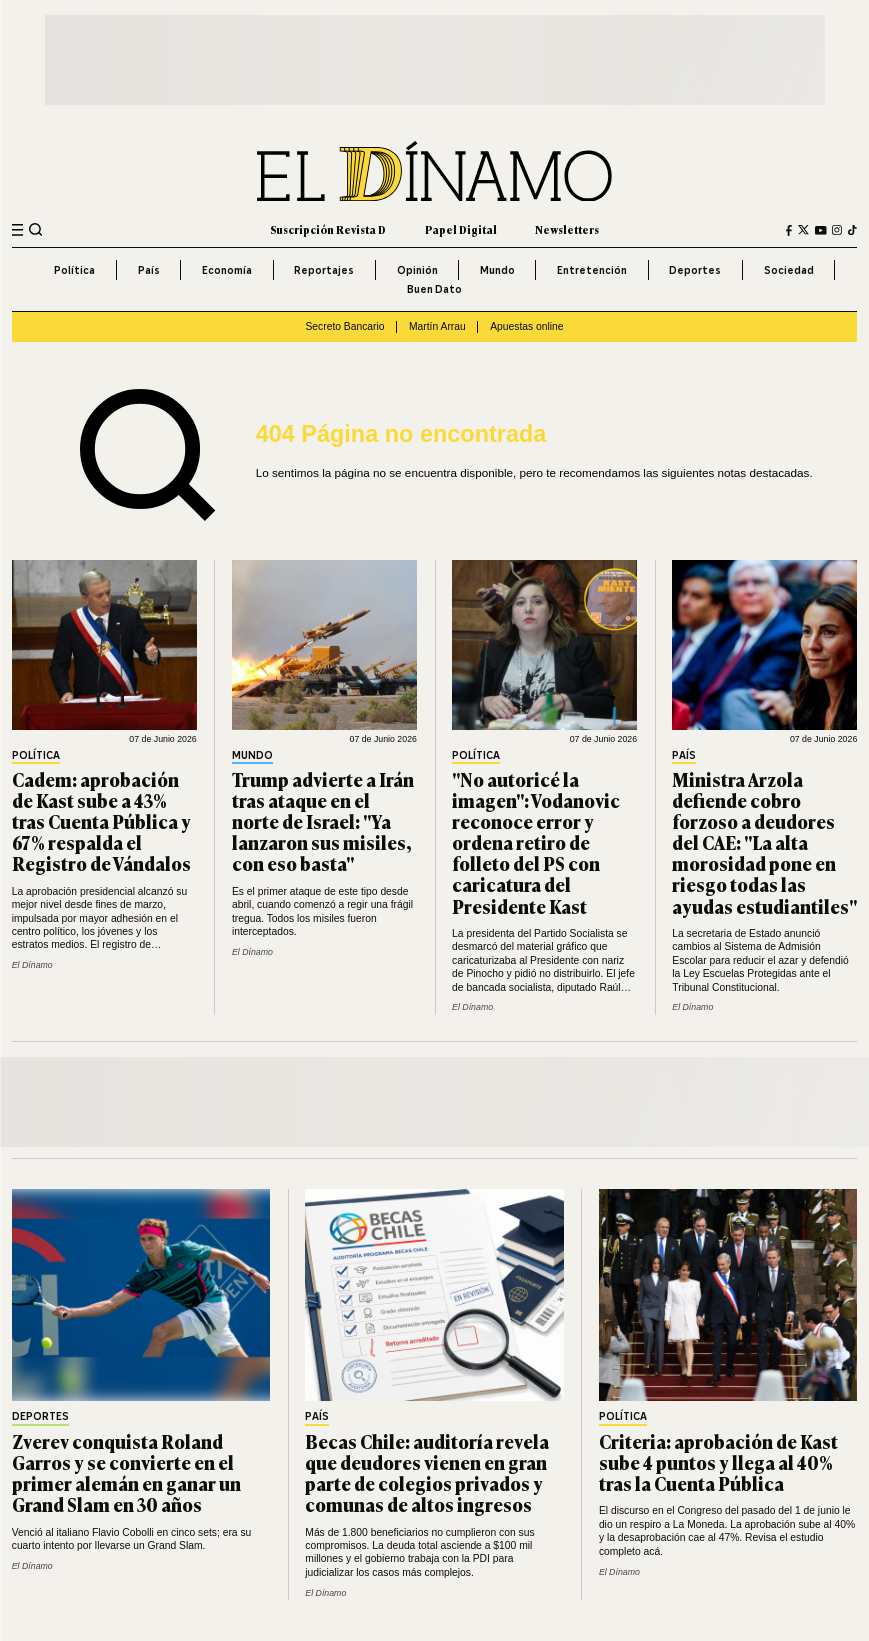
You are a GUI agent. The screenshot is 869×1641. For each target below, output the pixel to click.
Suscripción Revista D (328, 229)
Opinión (417, 270)
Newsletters (567, 229)
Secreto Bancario (344, 326)
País (149, 270)
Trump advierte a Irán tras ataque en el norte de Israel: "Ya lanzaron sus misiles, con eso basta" (323, 821)
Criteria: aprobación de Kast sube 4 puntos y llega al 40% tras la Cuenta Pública (718, 1462)
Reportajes (324, 270)
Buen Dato (434, 289)
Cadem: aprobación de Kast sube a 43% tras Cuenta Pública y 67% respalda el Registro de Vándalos (101, 821)
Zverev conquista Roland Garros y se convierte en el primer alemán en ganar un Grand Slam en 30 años (126, 1472)
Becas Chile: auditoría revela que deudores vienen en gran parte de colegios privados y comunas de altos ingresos (427, 1472)
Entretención (592, 270)
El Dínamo (32, 965)
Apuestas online (526, 326)
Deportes (695, 270)
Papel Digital (461, 229)
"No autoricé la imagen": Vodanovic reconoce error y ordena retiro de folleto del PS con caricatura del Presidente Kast (536, 842)
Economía (227, 270)
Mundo (497, 270)
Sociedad (789, 270)
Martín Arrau (437, 326)
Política (74, 270)
